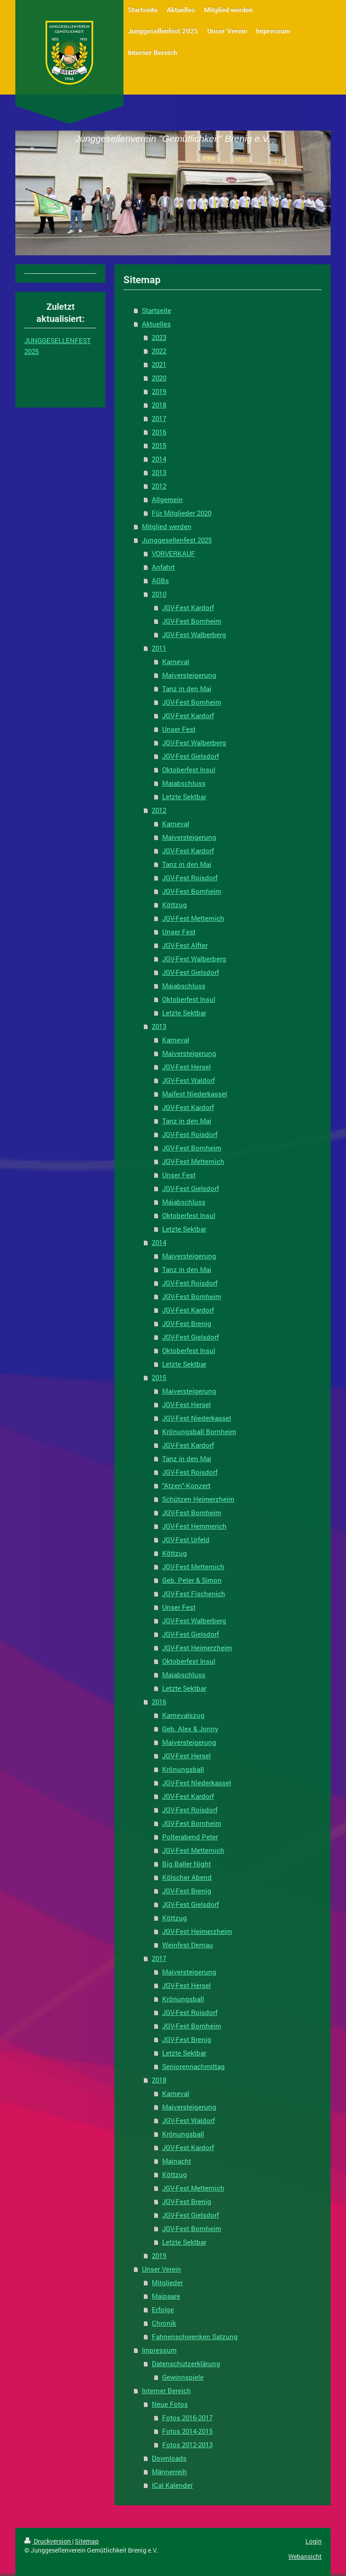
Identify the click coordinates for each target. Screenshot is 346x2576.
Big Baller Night (186, 1863)
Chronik (164, 2322)
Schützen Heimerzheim (198, 1498)
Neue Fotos (170, 2403)
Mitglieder (167, 2282)
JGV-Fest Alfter (185, 945)
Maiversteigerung (189, 674)
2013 (159, 472)
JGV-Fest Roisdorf (190, 877)
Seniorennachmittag (193, 2066)
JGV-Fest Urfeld (185, 1539)
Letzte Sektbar (184, 796)
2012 (159, 485)
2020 (159, 377)
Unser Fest (179, 728)
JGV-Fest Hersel (186, 1066)
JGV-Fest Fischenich (193, 1593)
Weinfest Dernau (187, 1944)
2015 (159, 445)
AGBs (160, 580)
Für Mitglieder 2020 (181, 512)
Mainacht (176, 2160)
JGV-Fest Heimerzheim (197, 1647)
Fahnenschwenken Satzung (195, 2336)
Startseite (156, 310)
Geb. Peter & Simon (192, 1580)
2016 (159, 431)
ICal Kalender (172, 2485)
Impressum (159, 2349)
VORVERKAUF (173, 553)
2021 (159, 364)
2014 (159, 458)
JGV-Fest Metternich (193, 918)
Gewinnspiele (183, 2376)
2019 (159, 391)
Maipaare (166, 2295)
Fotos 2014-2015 (187, 2431)
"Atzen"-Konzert (186, 1485)
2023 (159, 337)
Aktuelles (156, 323)
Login (313, 2541)
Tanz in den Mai (186, 688)
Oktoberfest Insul (188, 769)
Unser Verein (161, 2268)
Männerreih (169, 2471)
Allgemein (167, 499)
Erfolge (163, 2309)
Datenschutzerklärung (186, 2363)
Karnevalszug (183, 1715)
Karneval (175, 661)
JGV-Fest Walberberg (194, 634)
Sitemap (87, 2541)
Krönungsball (183, 1769)
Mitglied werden (166, 526)
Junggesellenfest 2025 (177, 539)
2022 (159, 350)
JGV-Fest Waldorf (188, 1080)
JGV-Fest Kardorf (188, 607)
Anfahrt (163, 566)
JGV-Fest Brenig (186, 1323)
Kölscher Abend (187, 1877)
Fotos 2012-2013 (187, 2444)
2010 (159, 593)
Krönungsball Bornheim (199, 1431)
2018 (159, 404)
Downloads (169, 2458)
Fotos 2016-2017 (187, 2417)
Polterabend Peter (190, 1836)
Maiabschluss (183, 783)
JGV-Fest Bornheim (191, 620)
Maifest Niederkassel (194, 1093)
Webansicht (305, 2556)
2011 (159, 647)
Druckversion (48, 2541)
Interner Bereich (166, 2390)
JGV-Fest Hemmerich (194, 1525)
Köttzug (174, 904)
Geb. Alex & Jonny (190, 1728)
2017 (159, 418)
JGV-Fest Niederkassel (196, 1417)
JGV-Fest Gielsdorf (190, 756)
